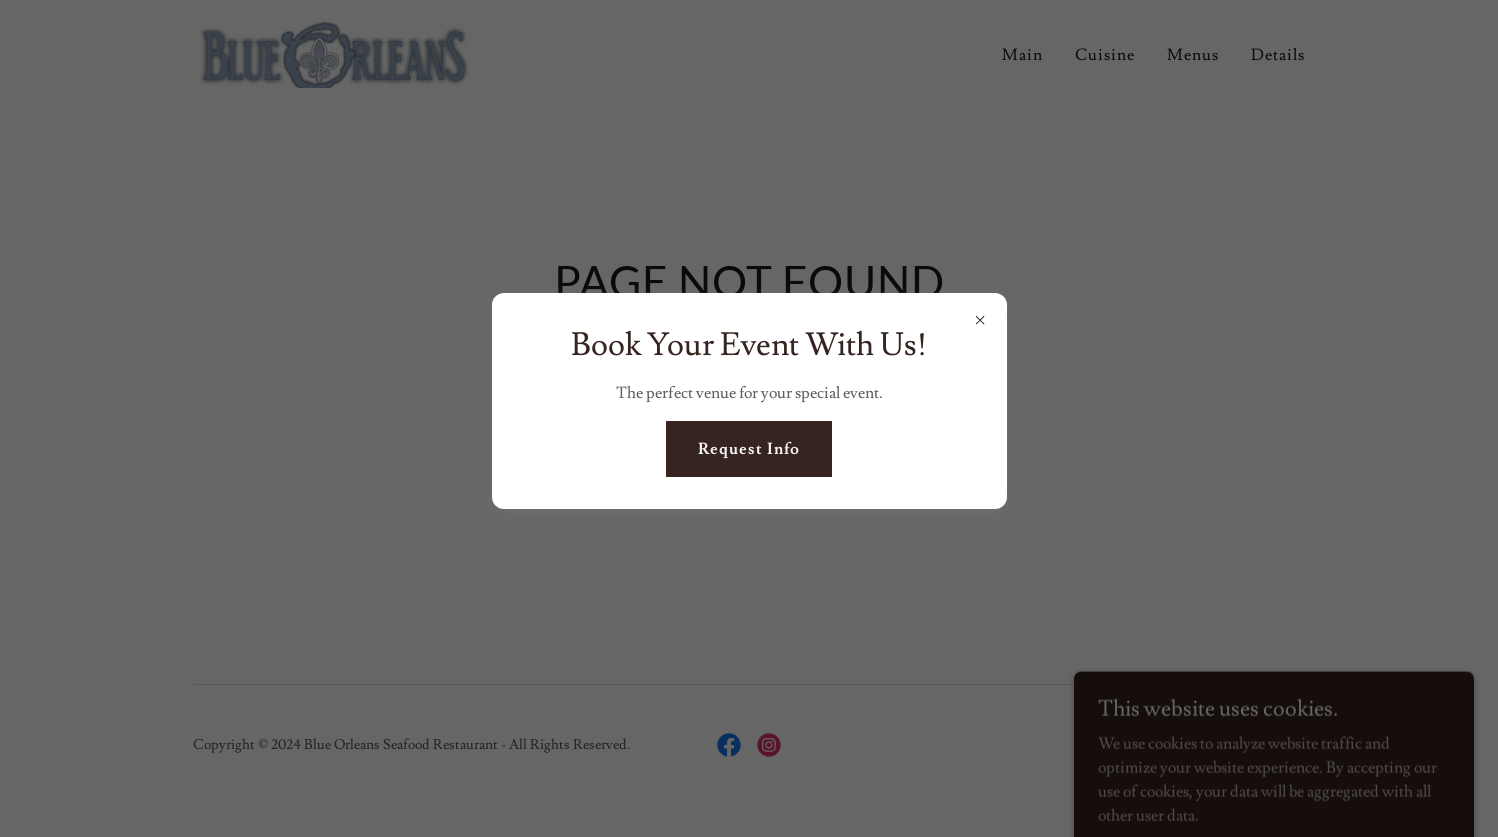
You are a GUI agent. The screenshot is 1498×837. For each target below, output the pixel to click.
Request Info (749, 449)
